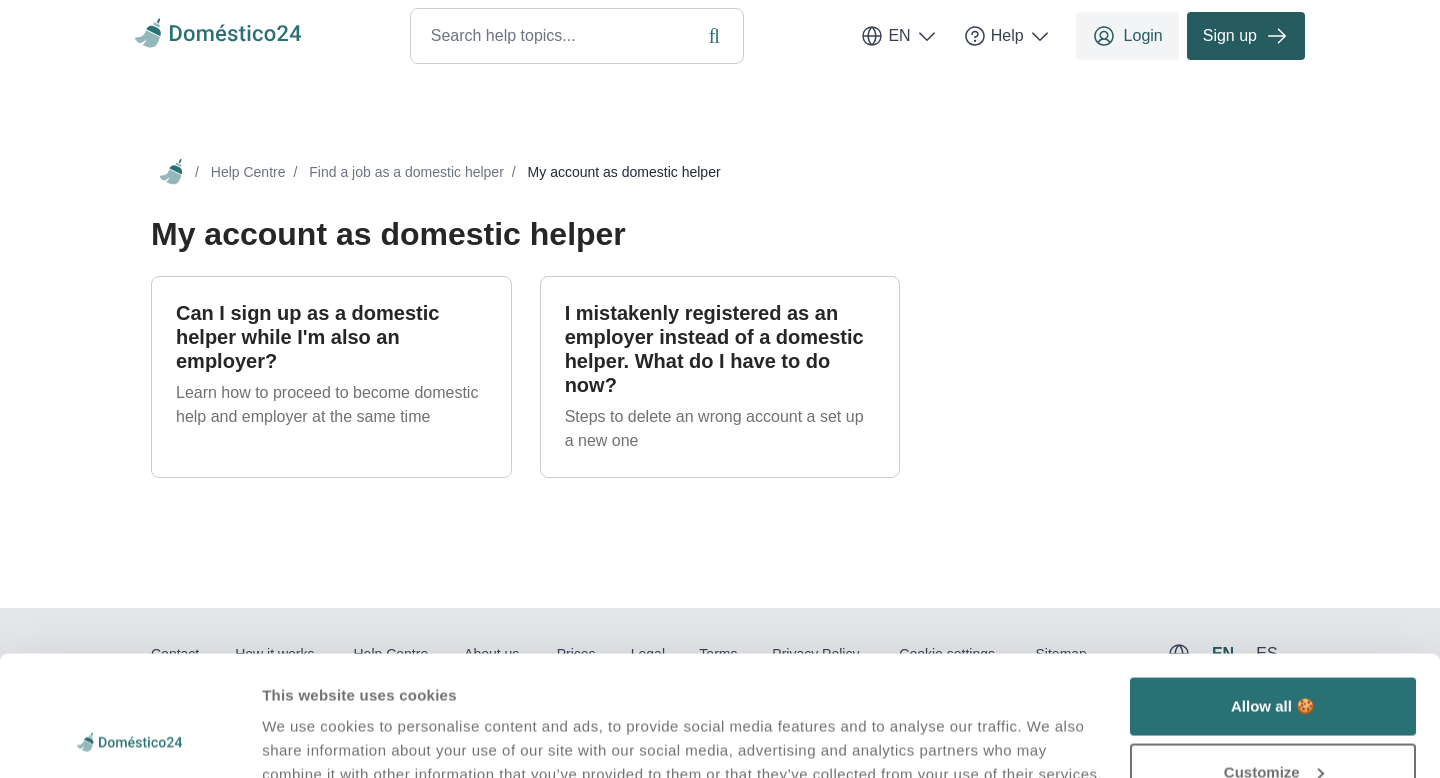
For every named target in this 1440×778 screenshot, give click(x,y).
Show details (308, 716)
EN (899, 36)
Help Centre (248, 172)
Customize (1274, 659)
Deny (1273, 724)
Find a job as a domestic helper (406, 172)
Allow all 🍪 (1273, 593)
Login (1127, 36)
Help (1007, 36)
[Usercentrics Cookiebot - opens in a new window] (129, 739)
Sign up (1246, 36)
